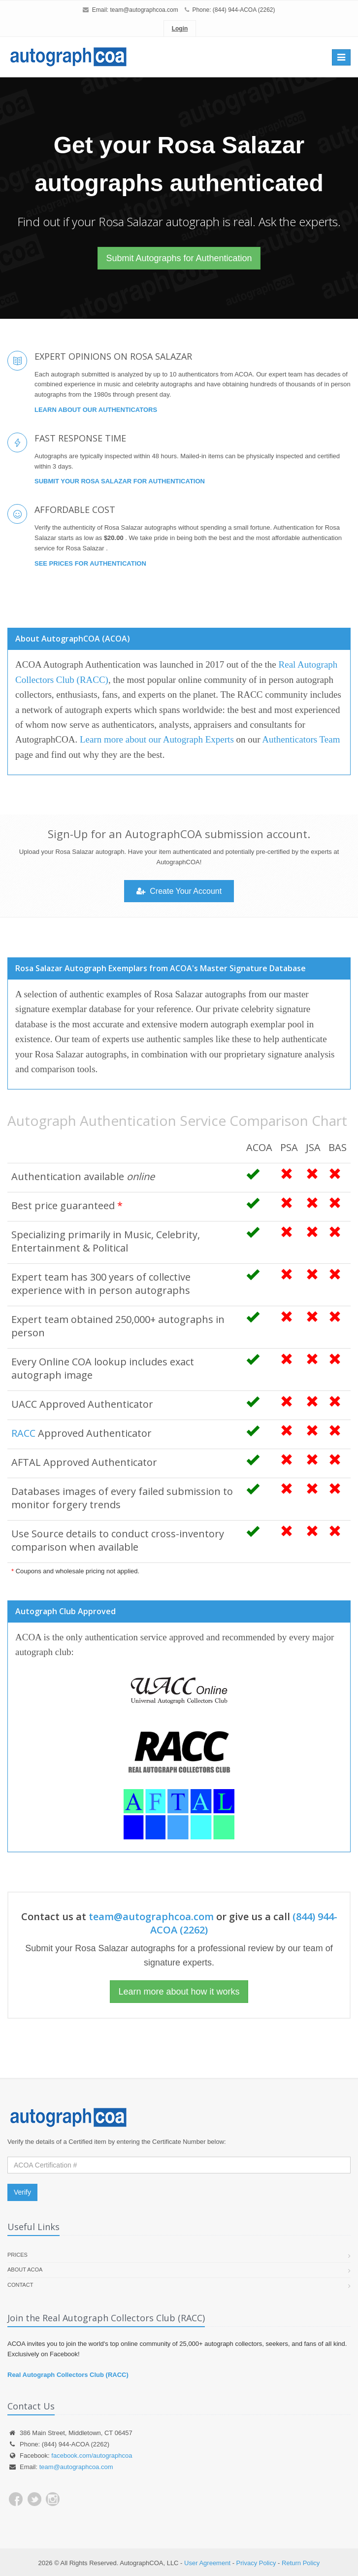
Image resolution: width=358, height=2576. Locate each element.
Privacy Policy (256, 2563)
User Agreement (207, 2563)
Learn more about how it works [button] (178, 1992)
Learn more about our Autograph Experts (157, 739)
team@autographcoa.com (144, 9)
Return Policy (301, 2563)
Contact (20, 2285)
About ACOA (24, 2269)
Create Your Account (179, 891)
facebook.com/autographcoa (91, 2455)
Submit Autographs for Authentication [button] (179, 258)
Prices (17, 2255)
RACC (23, 1433)
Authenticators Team (301, 739)
